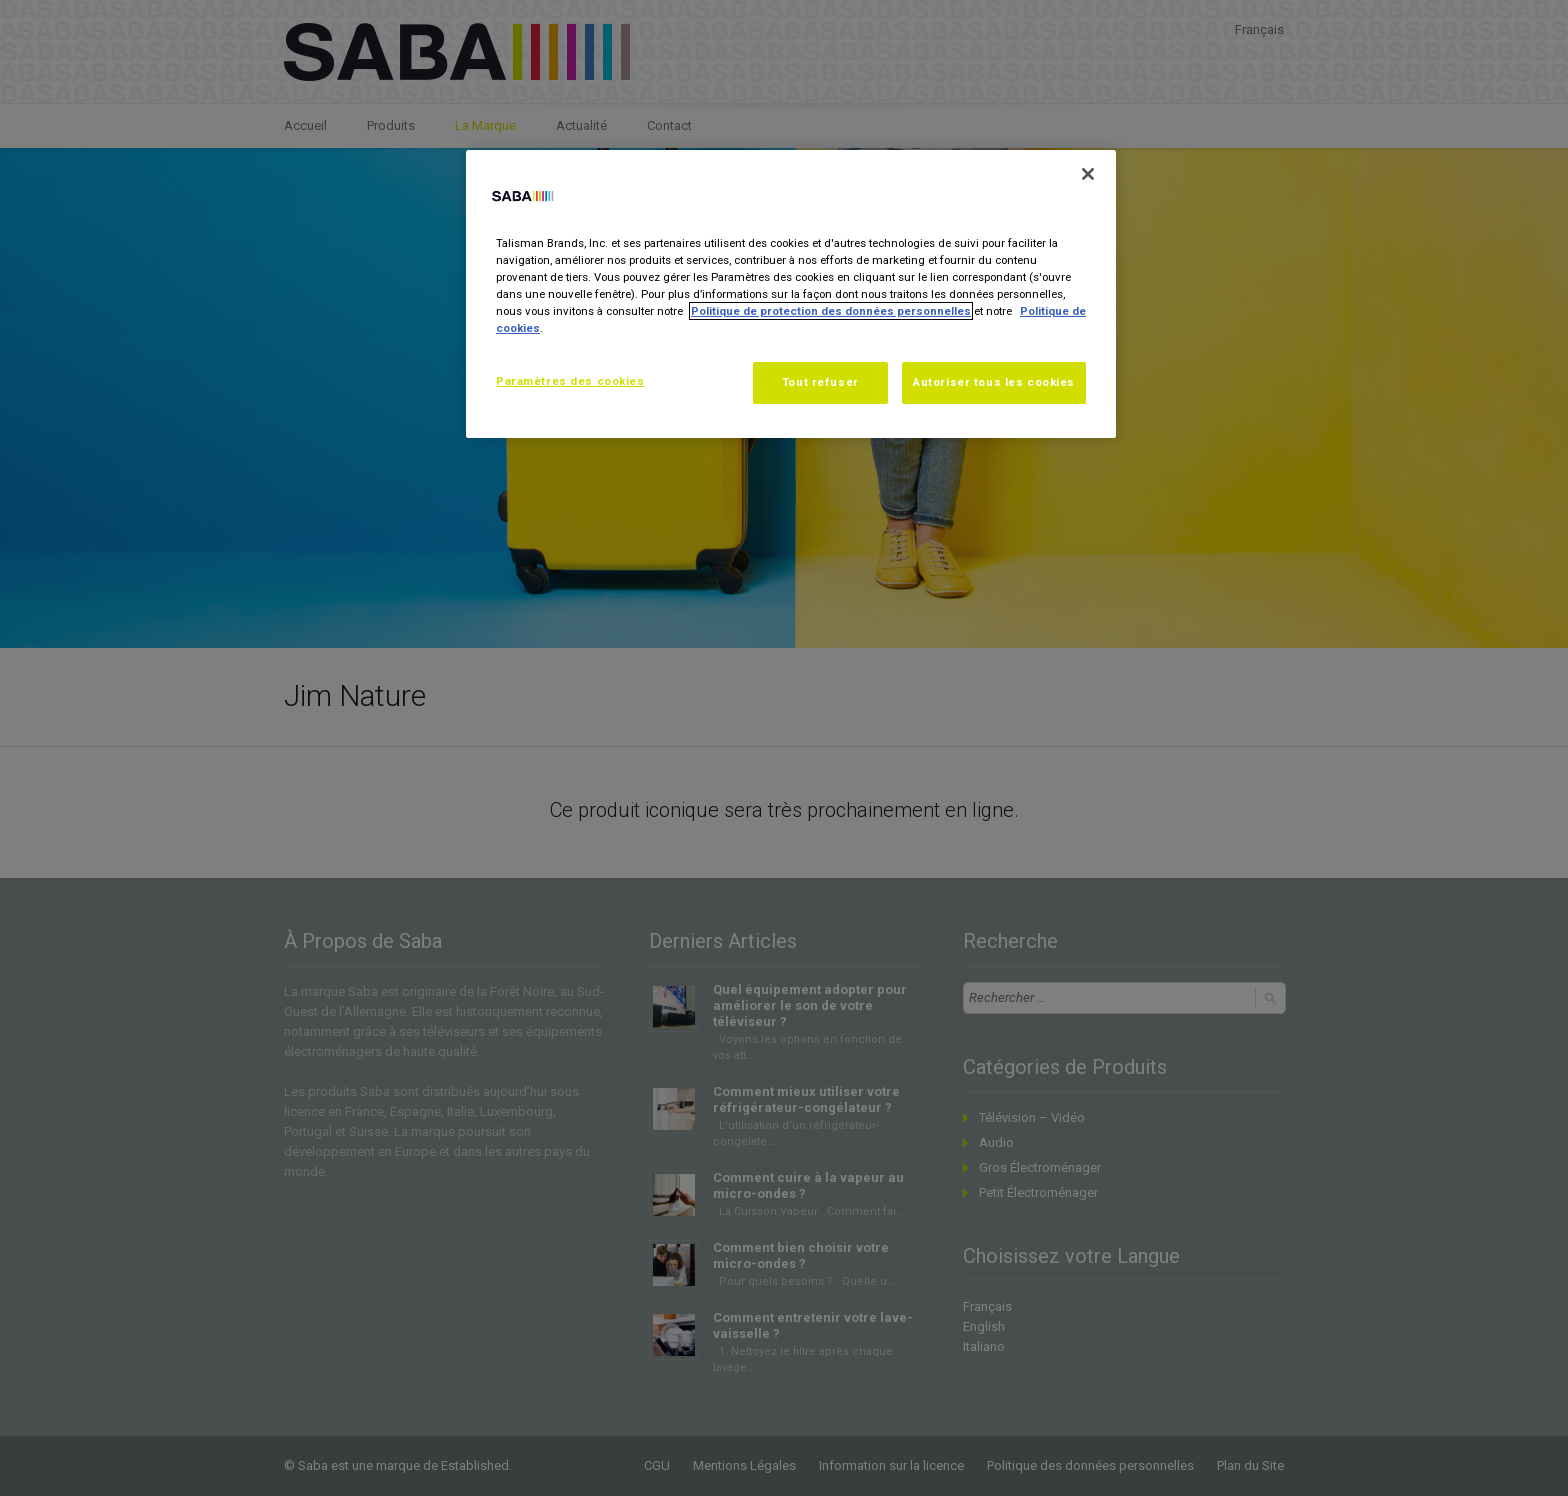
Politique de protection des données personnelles (831, 311)
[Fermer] (1088, 174)
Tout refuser (820, 382)
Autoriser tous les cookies (994, 382)
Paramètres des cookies (570, 381)
